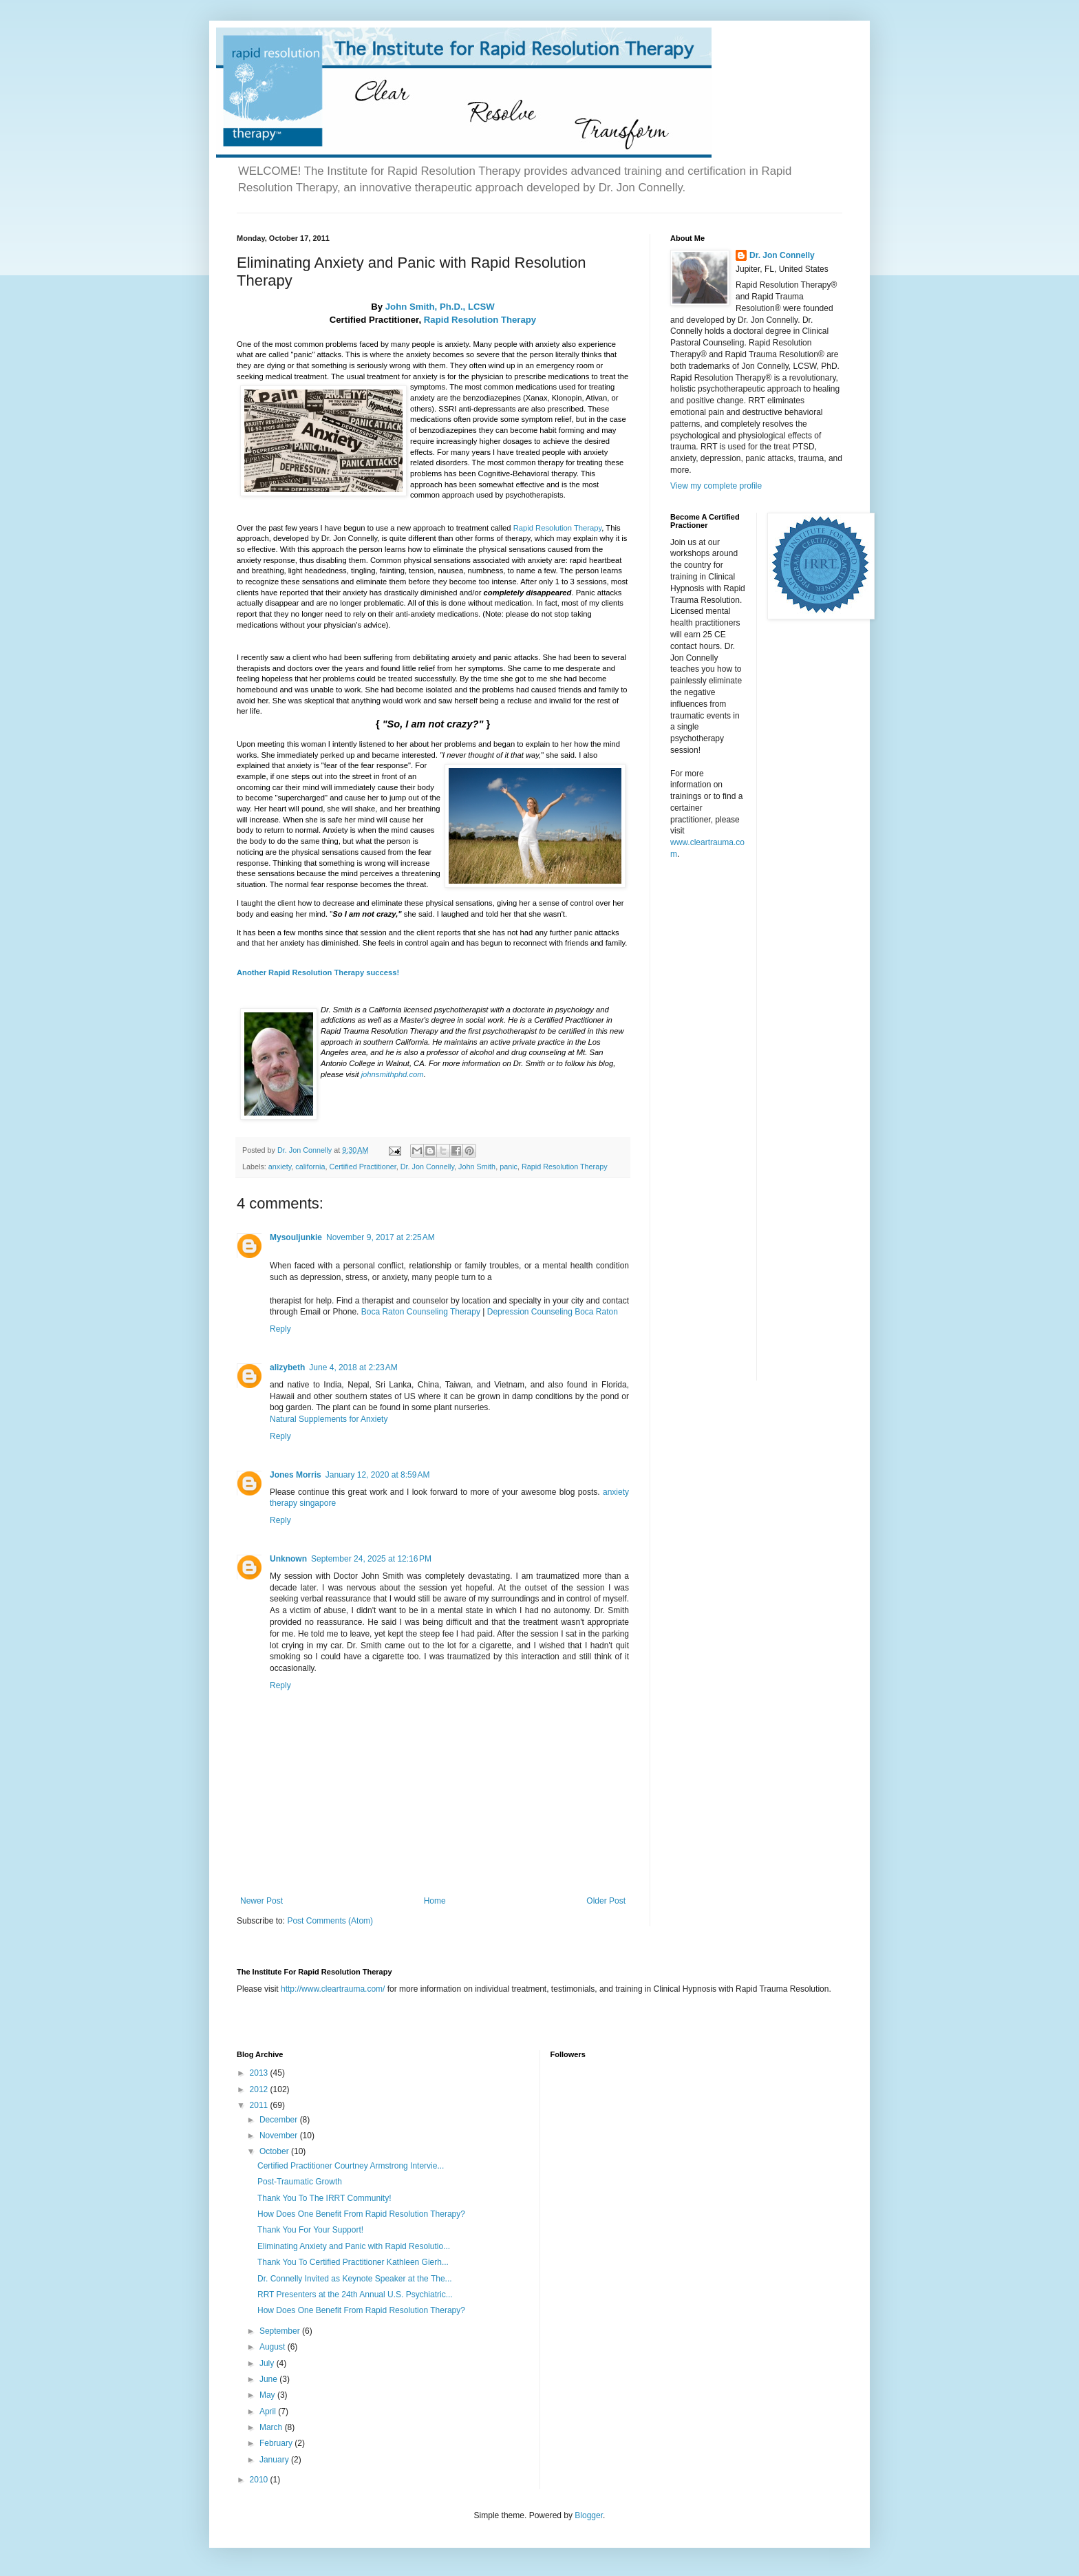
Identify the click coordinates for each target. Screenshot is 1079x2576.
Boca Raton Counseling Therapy (420, 1312)
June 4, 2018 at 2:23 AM (353, 1367)
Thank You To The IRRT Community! (324, 2198)
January (275, 2460)
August (273, 2347)
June (269, 2379)
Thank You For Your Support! (310, 2230)
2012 (260, 2089)
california (310, 1166)
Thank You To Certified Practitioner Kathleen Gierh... (353, 2262)
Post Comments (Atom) (330, 1921)
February (277, 2443)
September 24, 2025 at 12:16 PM (371, 1559)
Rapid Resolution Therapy (480, 320)
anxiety (279, 1166)
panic (508, 1166)
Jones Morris (295, 1475)
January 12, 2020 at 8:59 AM (377, 1475)
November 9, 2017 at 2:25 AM (380, 1237)
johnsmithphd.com (392, 1074)
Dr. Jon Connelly (427, 1166)
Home (435, 1901)
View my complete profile (716, 486)
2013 (260, 2073)
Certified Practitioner (362, 1166)
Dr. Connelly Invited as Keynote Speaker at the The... (354, 2279)
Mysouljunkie (296, 1237)
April (268, 2411)
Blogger (589, 2515)
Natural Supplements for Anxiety (328, 1419)
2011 (260, 2105)
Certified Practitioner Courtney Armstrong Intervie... (350, 2166)
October (275, 2151)
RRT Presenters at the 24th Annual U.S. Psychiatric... (355, 2294)
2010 (260, 2479)
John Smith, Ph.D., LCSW (440, 306)
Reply (280, 1329)
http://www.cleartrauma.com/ (333, 1989)
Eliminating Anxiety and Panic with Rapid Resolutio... (353, 2246)
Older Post (606, 1901)
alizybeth (287, 1367)
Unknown (288, 1559)
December (279, 2120)
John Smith (476, 1166)
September (280, 2331)
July (268, 2363)
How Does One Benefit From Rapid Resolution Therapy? (361, 2214)
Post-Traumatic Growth (299, 2181)
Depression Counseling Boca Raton (552, 1312)
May (268, 2395)
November (279, 2135)
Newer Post (261, 1901)
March (272, 2427)
